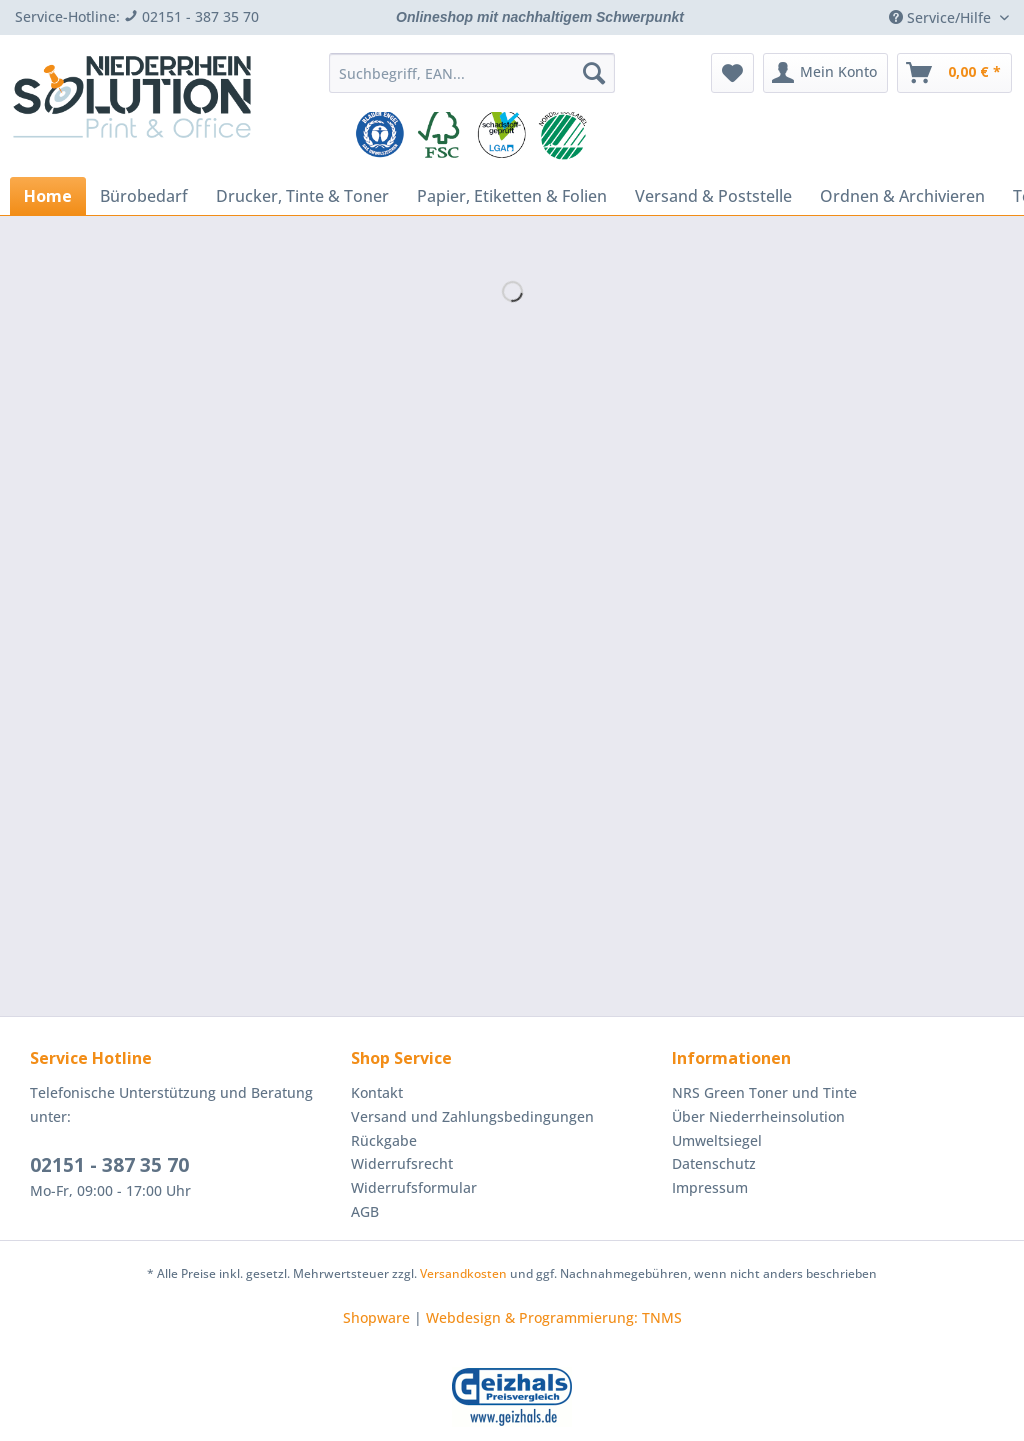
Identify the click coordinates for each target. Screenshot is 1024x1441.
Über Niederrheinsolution (758, 1116)
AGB (365, 1211)
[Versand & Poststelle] (713, 196)
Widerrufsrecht (402, 1163)
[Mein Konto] (825, 73)
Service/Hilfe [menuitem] (942, 17)
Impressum (710, 1187)
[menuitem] (472, 82)
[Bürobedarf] (144, 196)
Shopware (376, 1317)
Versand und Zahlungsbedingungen (472, 1116)
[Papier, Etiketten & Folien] (512, 196)
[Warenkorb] (954, 73)
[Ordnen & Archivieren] (902, 196)
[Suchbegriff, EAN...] (472, 73)
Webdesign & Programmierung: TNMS (554, 1317)
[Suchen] (594, 73)
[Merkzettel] (732, 73)
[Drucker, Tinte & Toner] (302, 196)
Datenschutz (714, 1163)
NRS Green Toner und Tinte (764, 1092)
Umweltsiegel (717, 1140)
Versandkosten (463, 1273)
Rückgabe (384, 1140)
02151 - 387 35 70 (109, 1165)
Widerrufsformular (414, 1187)
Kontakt (377, 1092)
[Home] (48, 196)
